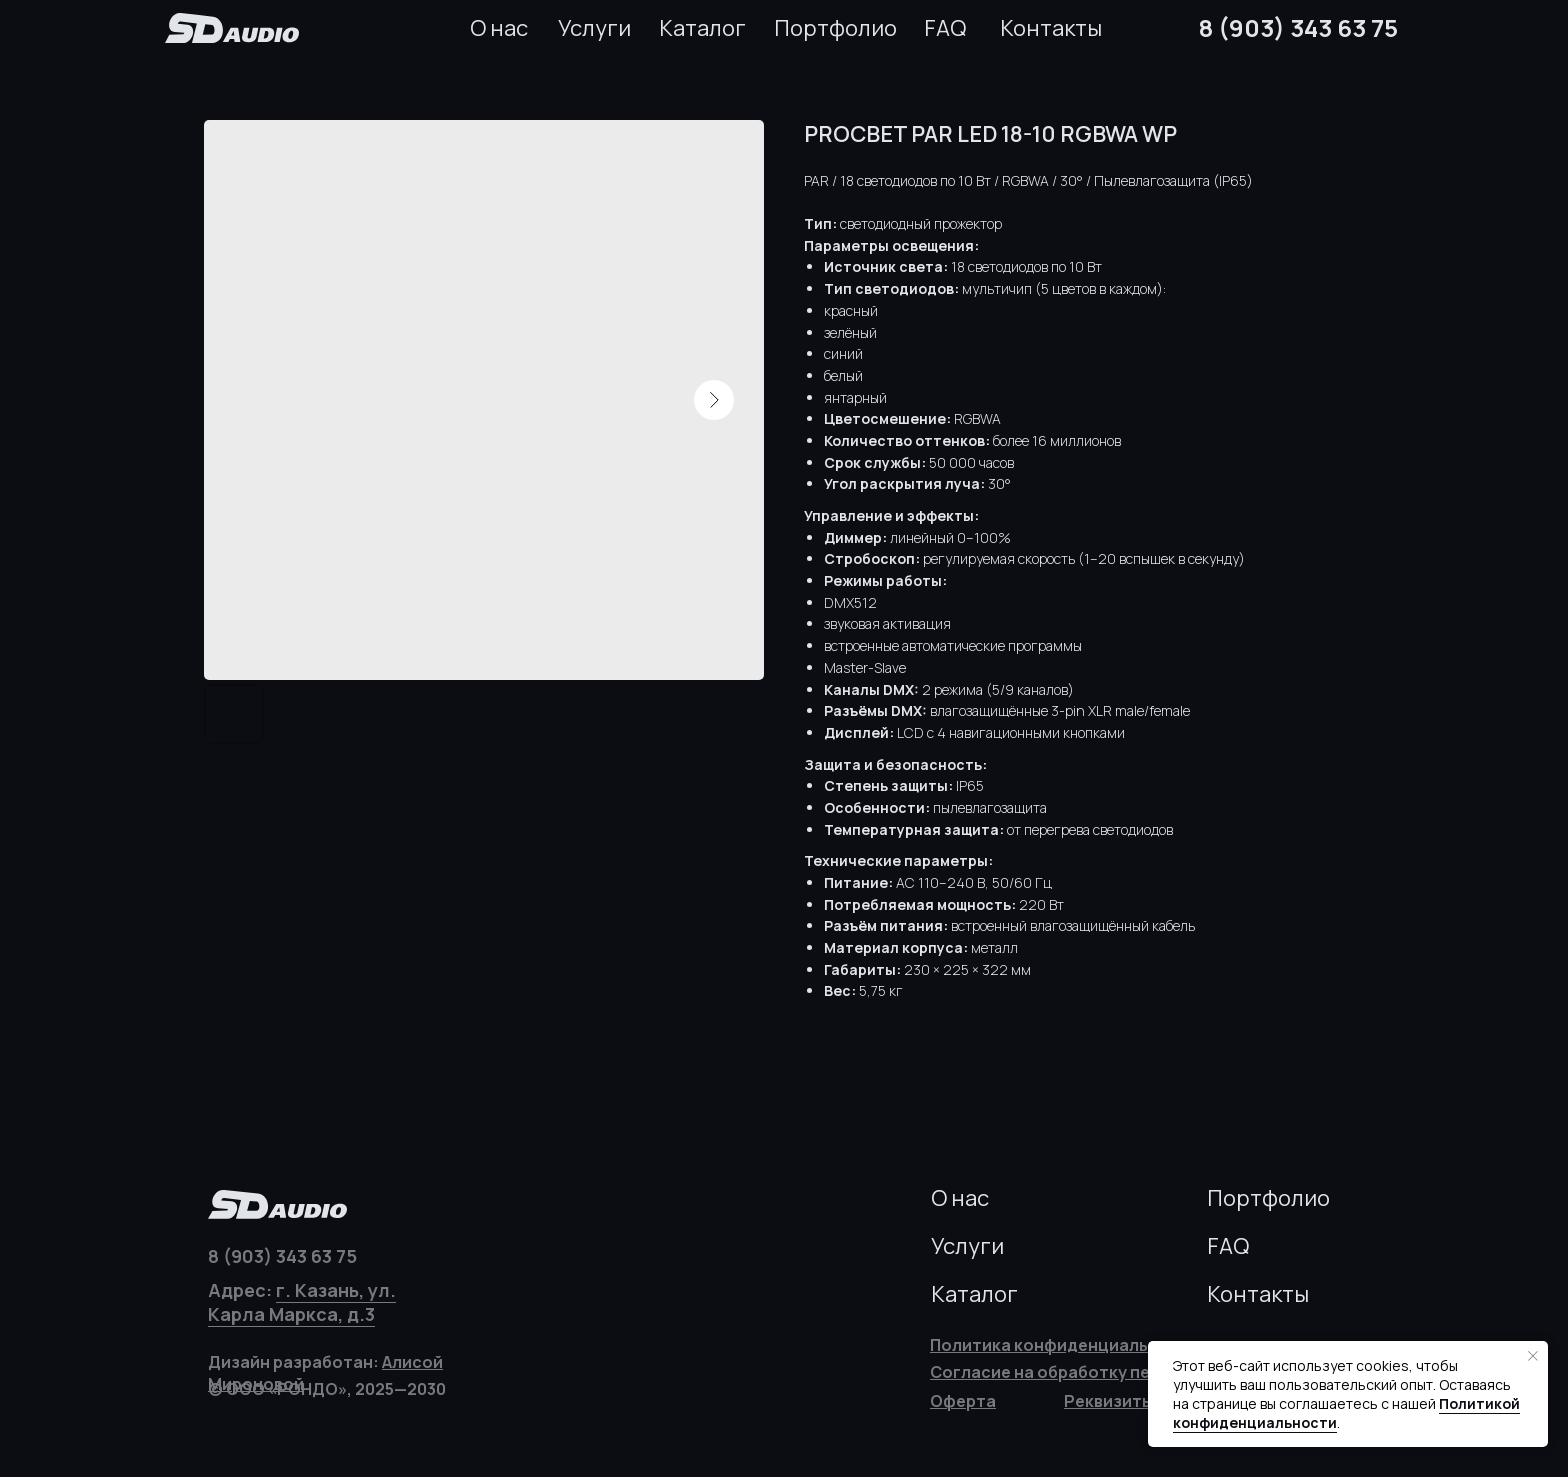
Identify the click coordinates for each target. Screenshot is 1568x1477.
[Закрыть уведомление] (1533, 1356)
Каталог (702, 28)
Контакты (1051, 28)
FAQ (945, 28)
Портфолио (835, 28)
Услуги (594, 28)
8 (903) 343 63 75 (1298, 27)
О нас (499, 28)
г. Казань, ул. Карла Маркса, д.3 (302, 1302)
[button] (1109, 1401)
